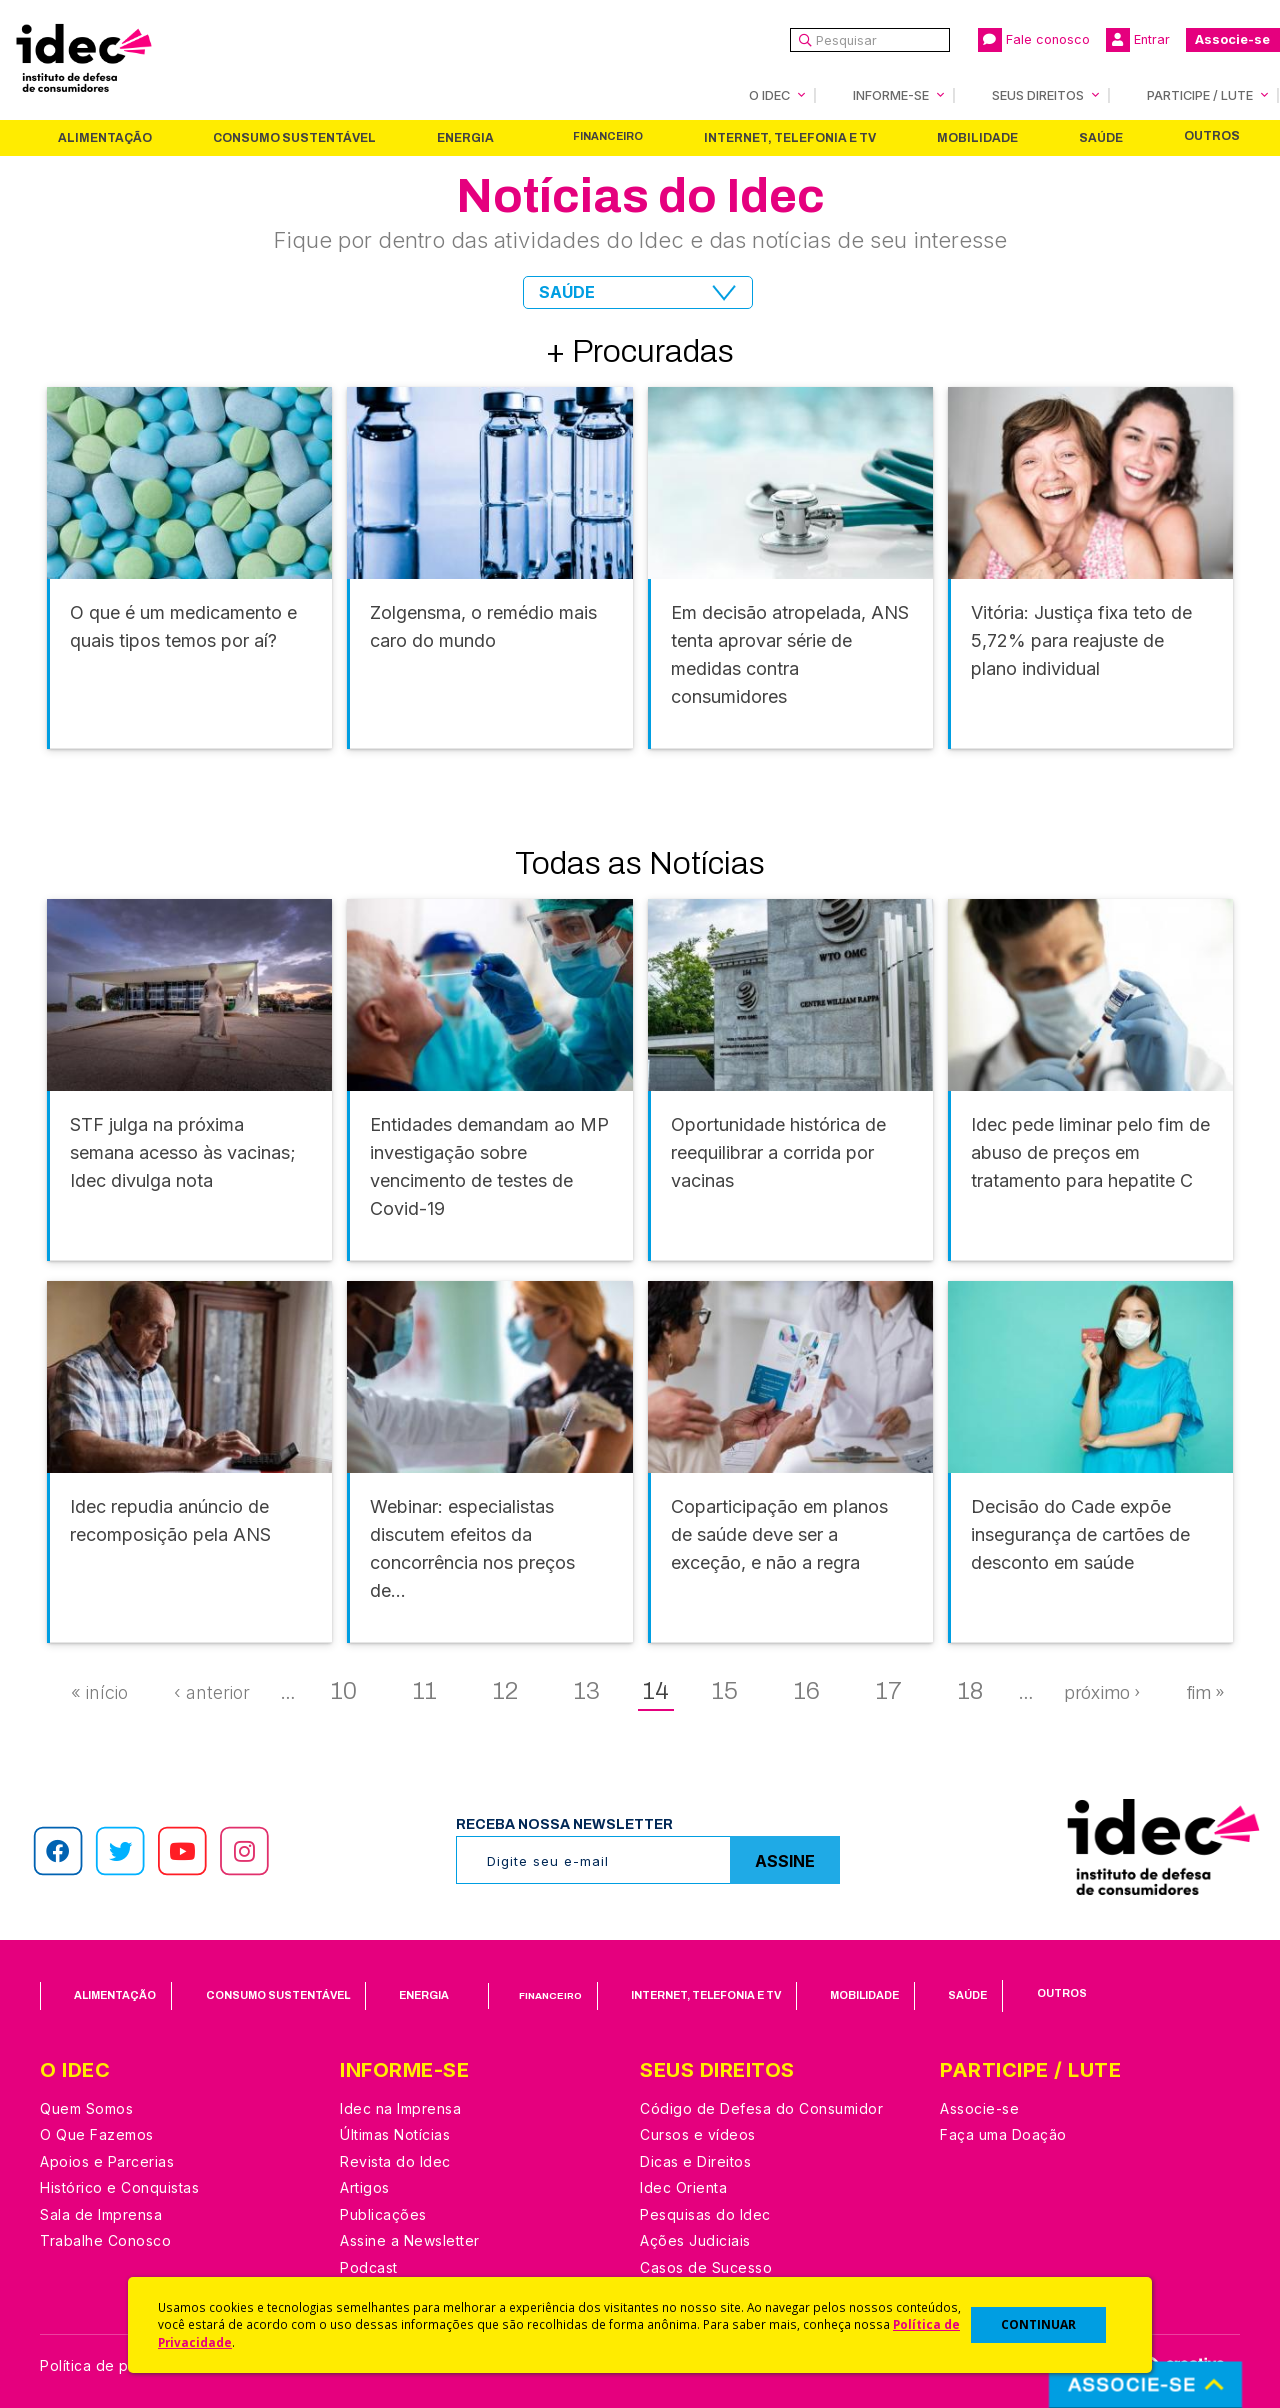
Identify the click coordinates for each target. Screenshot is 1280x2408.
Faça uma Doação (1003, 2134)
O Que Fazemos (97, 2134)
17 (889, 1691)
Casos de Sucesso (706, 2267)
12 (505, 1691)
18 (970, 1691)
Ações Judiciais (695, 2240)
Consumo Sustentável (294, 138)
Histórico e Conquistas (119, 2187)
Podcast (369, 2267)
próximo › (1102, 1693)
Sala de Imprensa (101, 2214)
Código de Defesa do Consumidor (761, 2108)
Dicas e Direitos (695, 2161)
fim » (1205, 1693)
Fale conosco (1034, 40)
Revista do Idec (395, 2161)
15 (725, 1691)
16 (807, 1691)
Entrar (1138, 40)
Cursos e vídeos (698, 2134)
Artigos (365, 2187)
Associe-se (1232, 39)
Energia (465, 138)
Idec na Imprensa (400, 2108)
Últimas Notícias (395, 2134)
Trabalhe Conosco (105, 2240)
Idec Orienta (683, 2187)
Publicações (383, 2214)
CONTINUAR (1038, 2324)
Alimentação (105, 138)
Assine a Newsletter (410, 2240)
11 (425, 1691)
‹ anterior (212, 1692)
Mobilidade (977, 138)
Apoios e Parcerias (107, 2161)
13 (587, 1691)
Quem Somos (86, 2108)
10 (344, 1691)
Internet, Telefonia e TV (790, 138)
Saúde (1101, 138)
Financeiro (608, 136)
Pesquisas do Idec (705, 2214)
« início (99, 1692)
